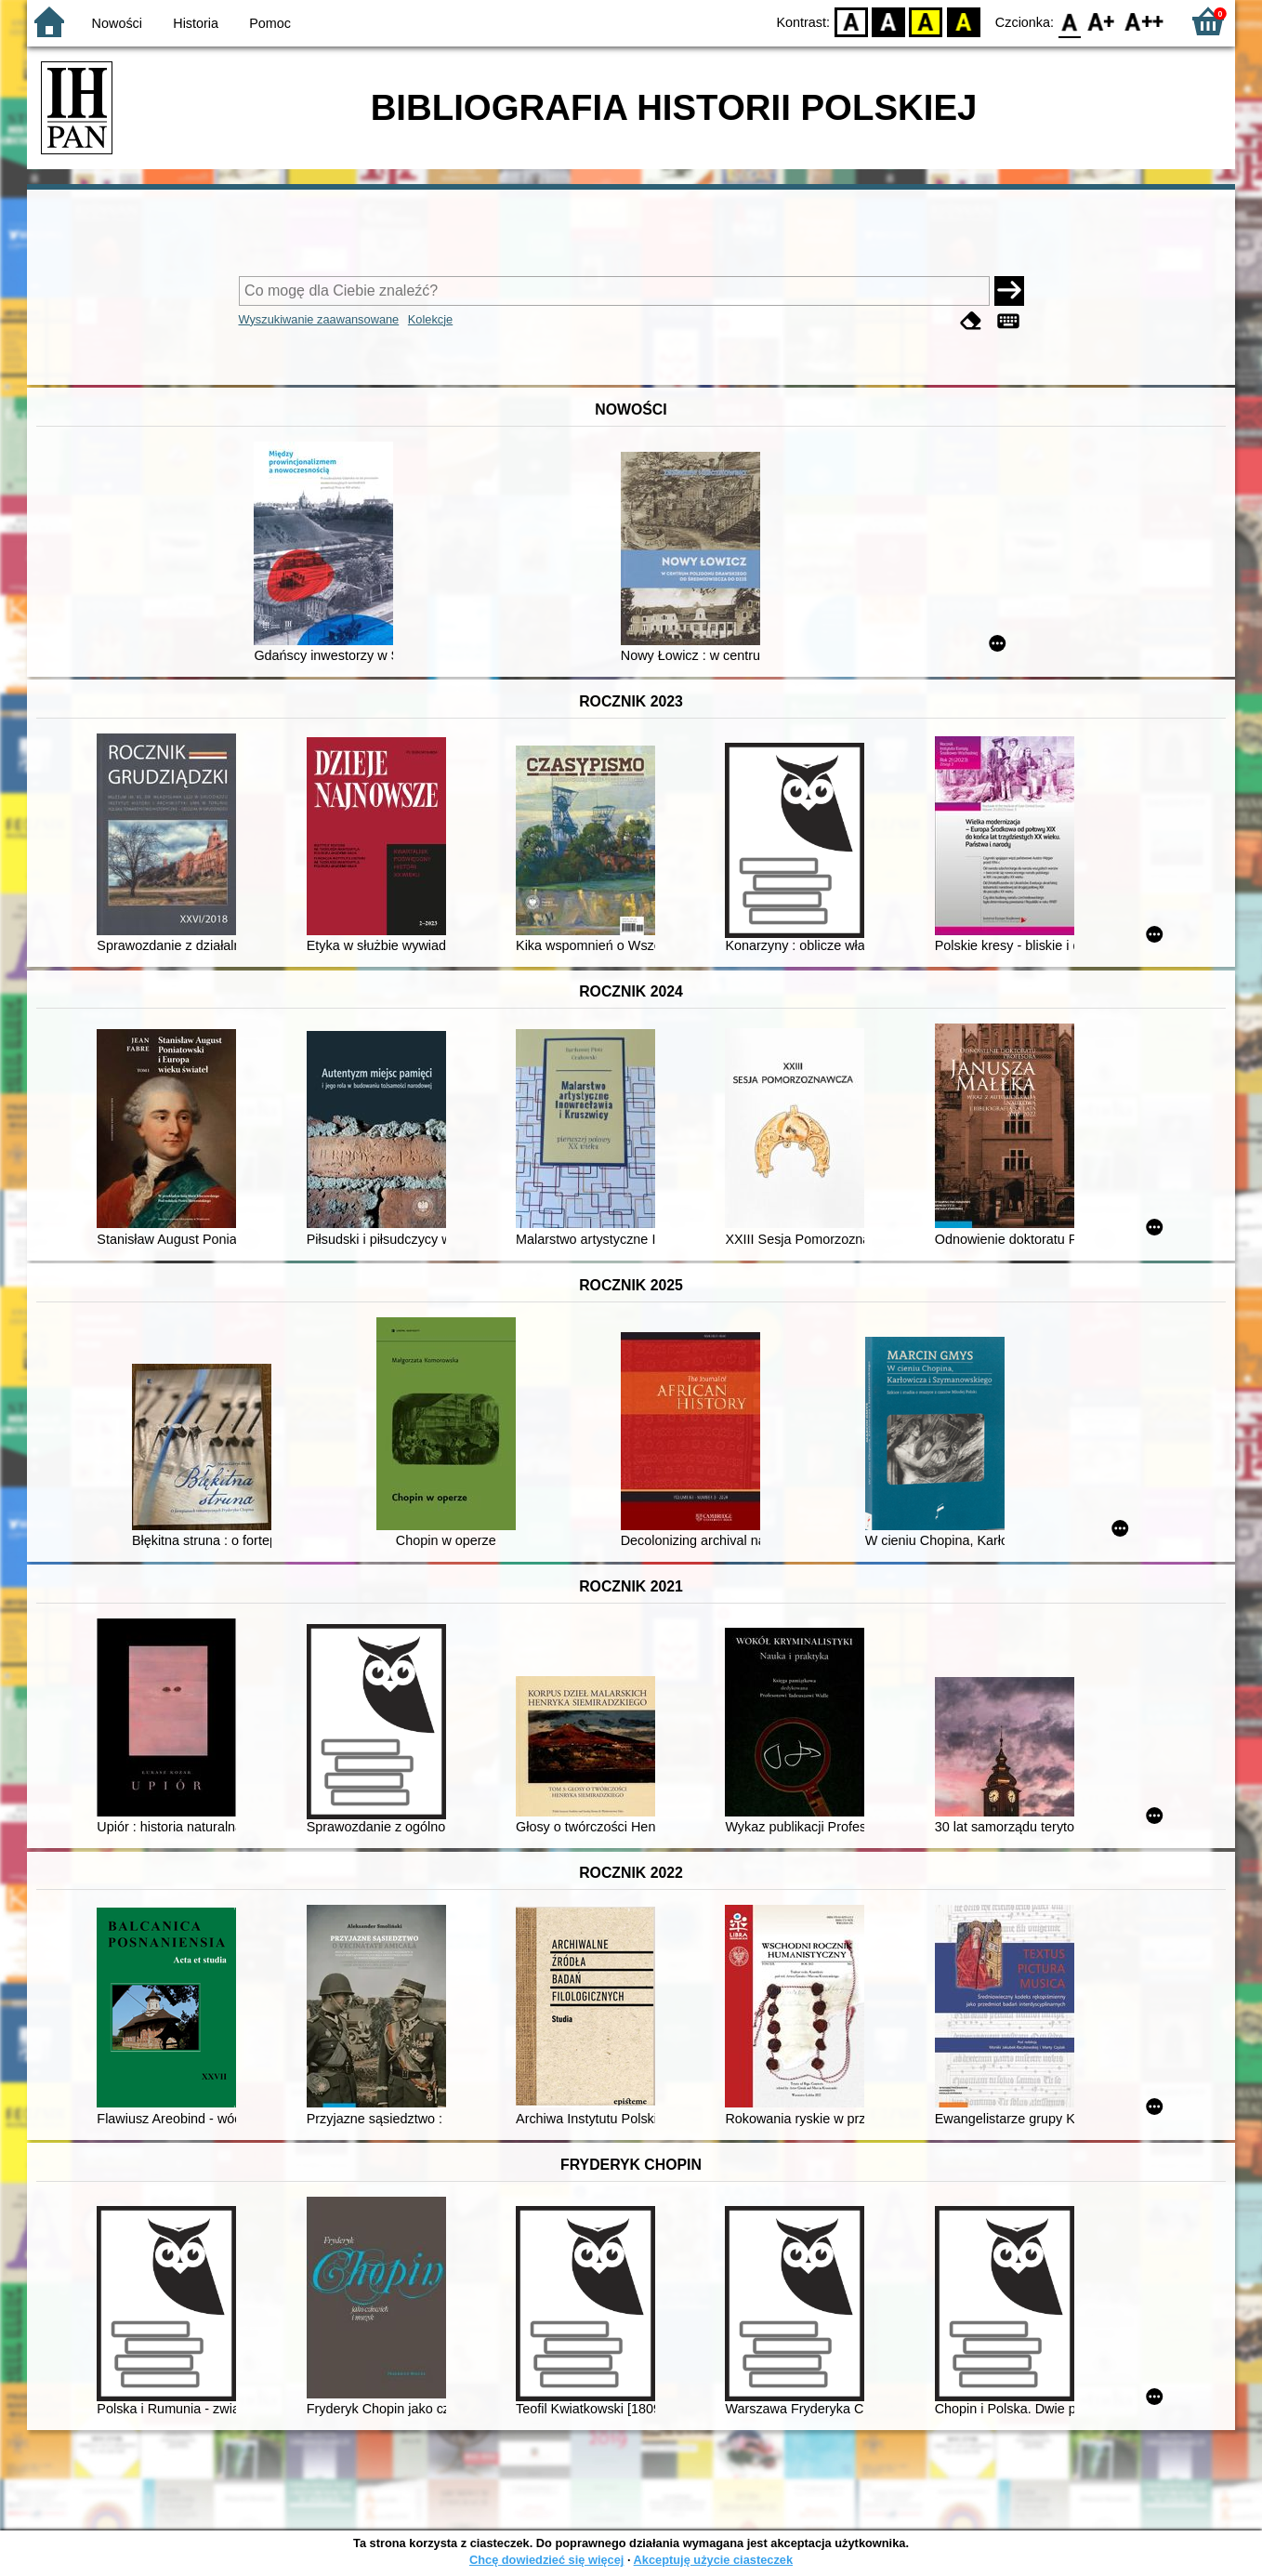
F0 (1069, 21)
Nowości (117, 23)
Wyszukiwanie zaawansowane (319, 319)
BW (888, 21)
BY (963, 21)
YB (926, 21)
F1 (1102, 21)
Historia (195, 23)
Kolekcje (430, 319)
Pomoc (270, 23)
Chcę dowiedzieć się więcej (546, 2560)
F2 (1144, 21)
